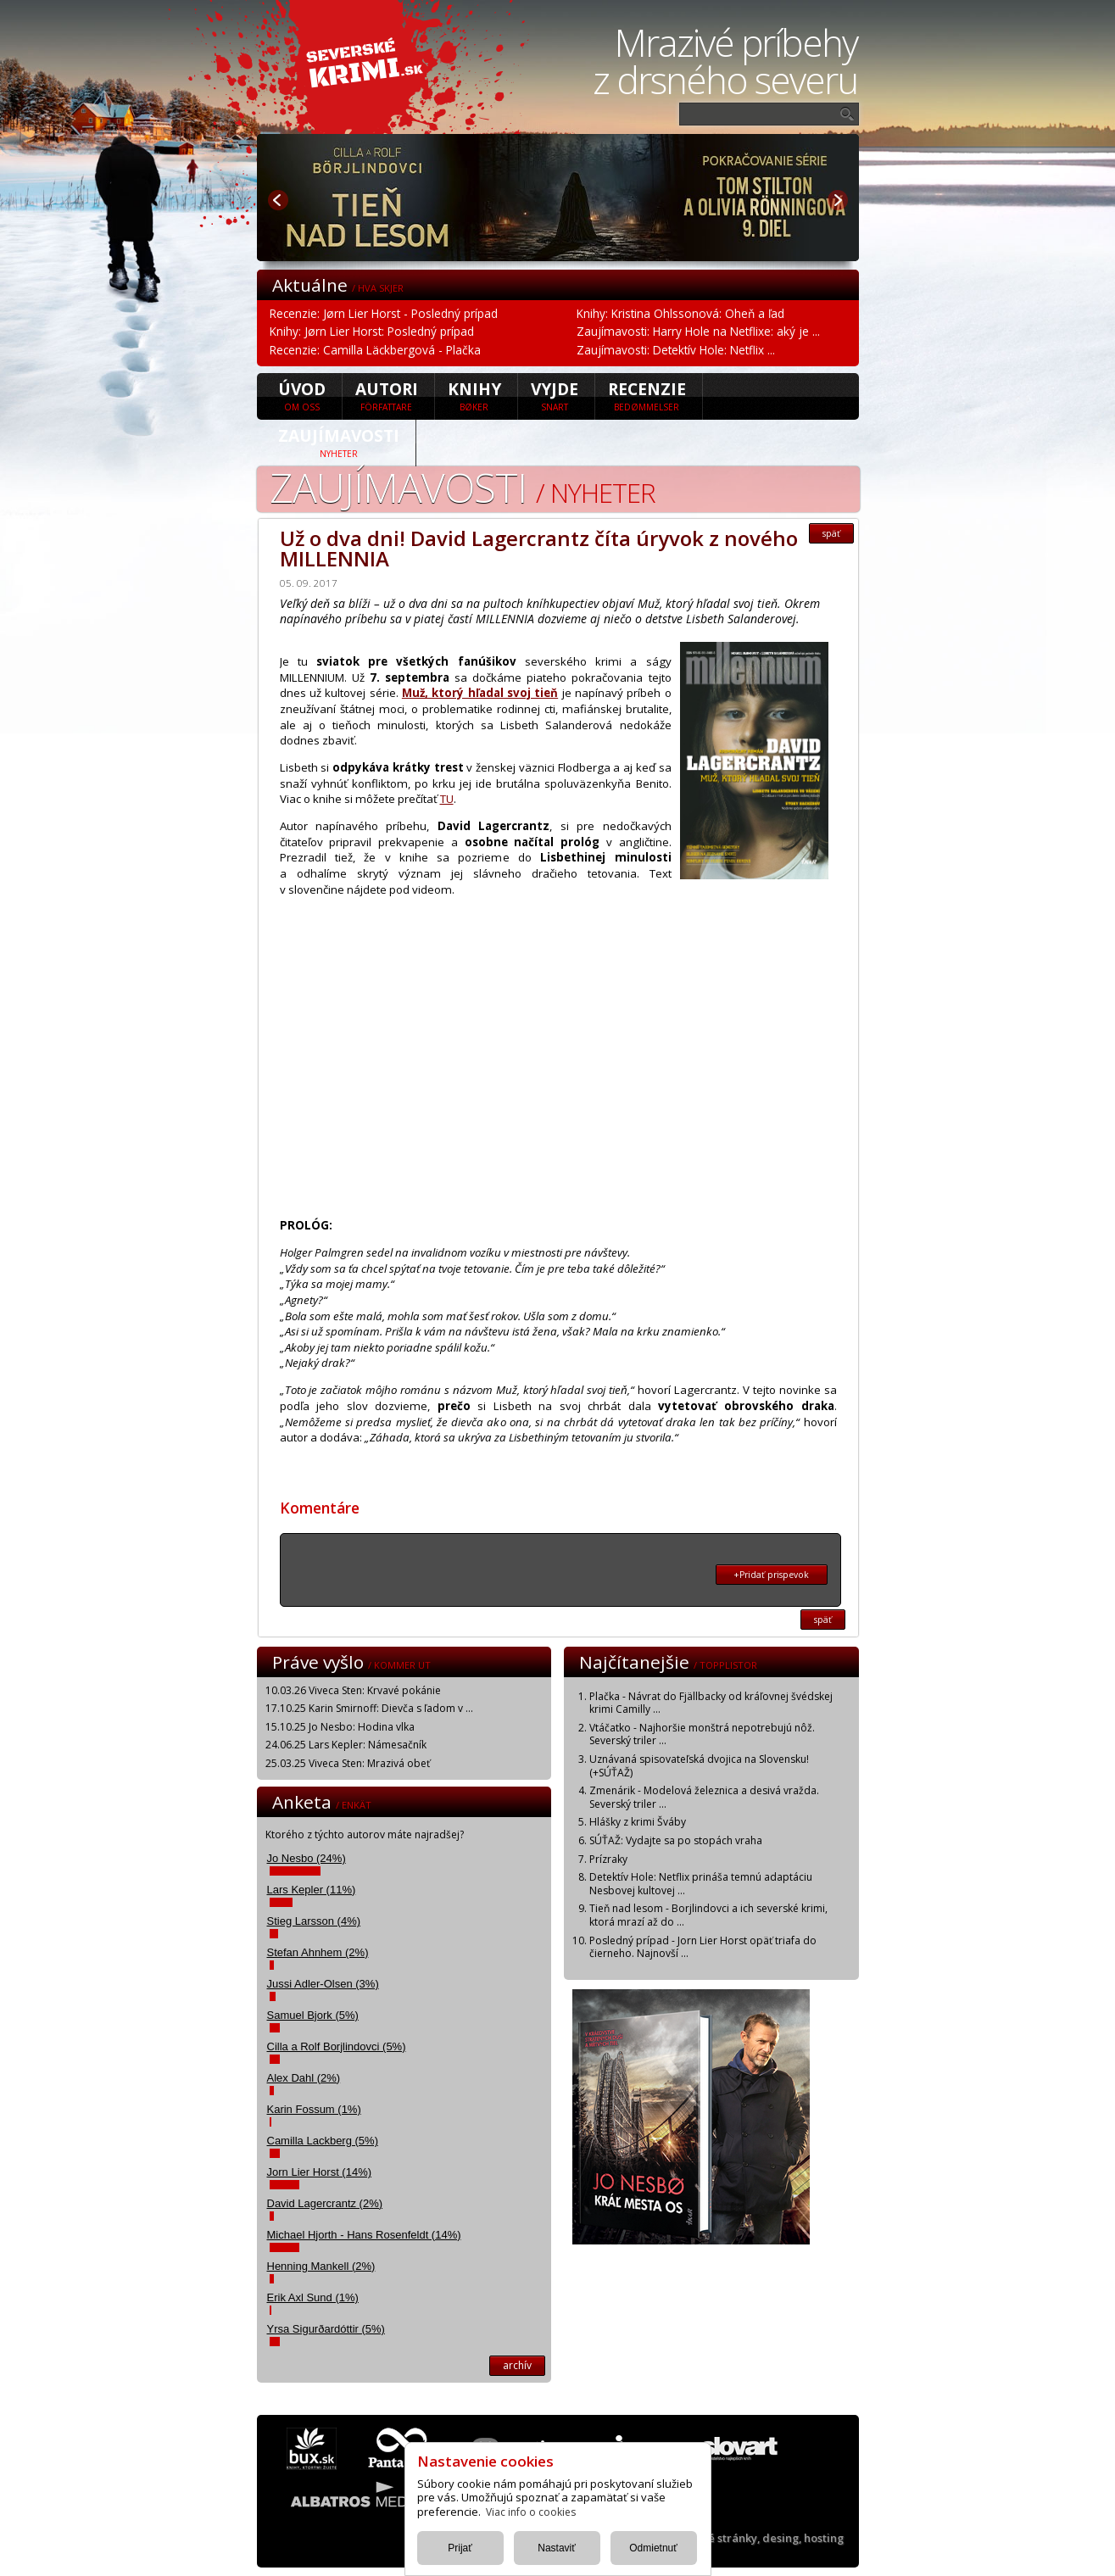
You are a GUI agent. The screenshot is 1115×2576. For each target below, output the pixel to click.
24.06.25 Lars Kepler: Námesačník (345, 1744)
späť (831, 533)
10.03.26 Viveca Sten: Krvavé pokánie (353, 1690)
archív (517, 2365)
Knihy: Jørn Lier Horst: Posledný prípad (372, 331)
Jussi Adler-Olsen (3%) (323, 1983)
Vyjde (554, 395)
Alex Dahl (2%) (304, 2077)
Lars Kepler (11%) (311, 1889)
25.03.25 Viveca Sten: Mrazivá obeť (347, 1763)
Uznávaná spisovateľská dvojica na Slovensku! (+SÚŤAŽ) (699, 1766)
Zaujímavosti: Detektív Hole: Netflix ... (676, 350)
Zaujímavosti (338, 442)
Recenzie (647, 395)
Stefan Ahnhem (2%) (318, 1952)
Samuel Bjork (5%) (313, 2015)
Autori (386, 395)
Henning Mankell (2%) (321, 2266)
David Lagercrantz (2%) (325, 2203)
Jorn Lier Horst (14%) (319, 2171)
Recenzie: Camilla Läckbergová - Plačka (375, 350)
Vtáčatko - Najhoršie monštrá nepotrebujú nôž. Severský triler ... (702, 1734)
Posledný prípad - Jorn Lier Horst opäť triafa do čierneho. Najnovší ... (703, 1947)
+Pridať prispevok (771, 1575)
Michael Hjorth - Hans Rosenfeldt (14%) (364, 2234)
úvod (302, 395)
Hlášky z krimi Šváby (637, 1822)
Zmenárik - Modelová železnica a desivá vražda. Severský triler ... (704, 1797)
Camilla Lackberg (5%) (323, 2140)
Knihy (474, 395)
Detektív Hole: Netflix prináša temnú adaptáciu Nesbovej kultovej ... (700, 1884)
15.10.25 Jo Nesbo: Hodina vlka (340, 1727)
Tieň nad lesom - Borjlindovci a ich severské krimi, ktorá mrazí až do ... (708, 1915)
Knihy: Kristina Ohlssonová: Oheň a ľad (680, 313)
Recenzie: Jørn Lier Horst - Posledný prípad (384, 313)
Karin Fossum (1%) (314, 2109)
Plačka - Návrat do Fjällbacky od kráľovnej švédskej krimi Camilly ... (711, 1703)
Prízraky (608, 1859)
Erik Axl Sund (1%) (313, 2297)
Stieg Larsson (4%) (314, 1920)
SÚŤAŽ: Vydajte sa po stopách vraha (675, 1840)
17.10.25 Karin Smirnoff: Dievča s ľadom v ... (369, 1708)
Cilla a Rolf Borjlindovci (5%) (336, 2046)
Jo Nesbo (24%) (306, 1858)
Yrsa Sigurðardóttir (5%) (326, 2328)
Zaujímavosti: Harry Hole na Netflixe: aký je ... (698, 331)
